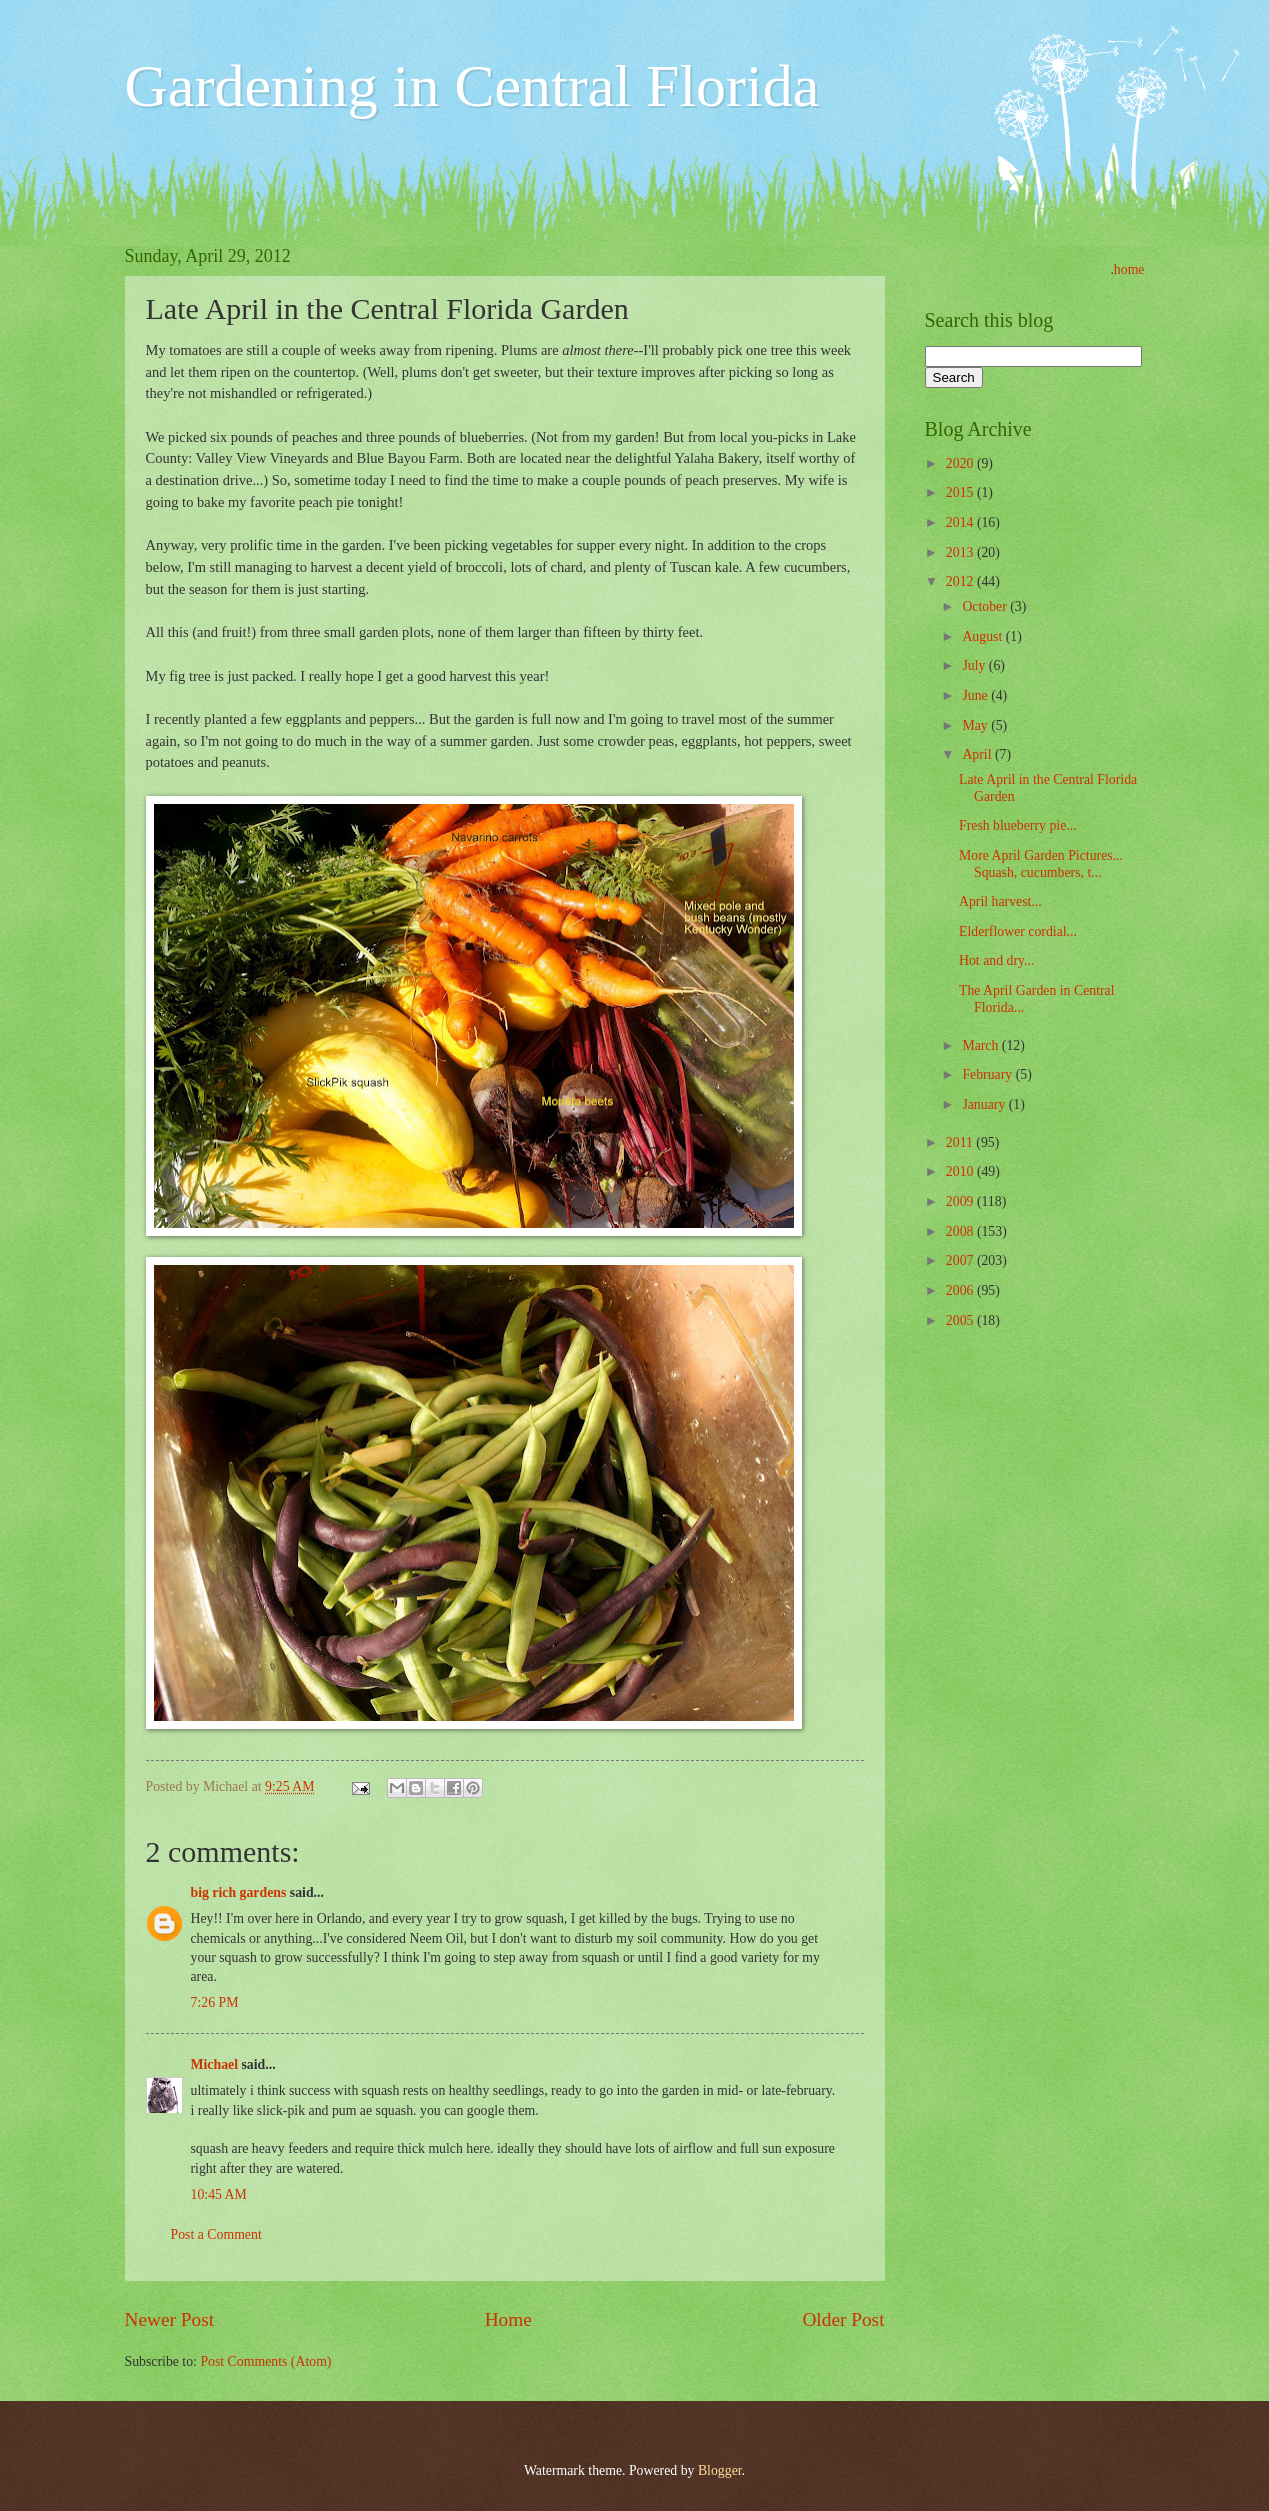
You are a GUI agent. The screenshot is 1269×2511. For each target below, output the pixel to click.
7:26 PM (215, 2002)
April (978, 754)
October (986, 606)
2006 (961, 1290)
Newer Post (170, 2319)
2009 (961, 1201)
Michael (215, 2064)
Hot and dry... (996, 960)
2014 (961, 522)
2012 (961, 581)
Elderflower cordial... (1018, 931)
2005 (961, 1320)
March (981, 1045)
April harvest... (1000, 901)
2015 (961, 492)
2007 (961, 1260)
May (976, 725)
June (976, 695)
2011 (961, 1142)
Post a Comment (216, 2234)
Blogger (720, 2470)
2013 (961, 552)
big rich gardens (239, 1892)
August (983, 636)
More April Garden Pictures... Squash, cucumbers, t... (1041, 864)
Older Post (843, 2319)
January (985, 1104)
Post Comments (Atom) (265, 2361)
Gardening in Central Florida (472, 86)
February (988, 1074)
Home (508, 2319)
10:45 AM (219, 2194)
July (975, 665)
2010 (961, 1171)
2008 (961, 1231)
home (1129, 269)
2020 (961, 463)
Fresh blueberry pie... (1018, 825)
